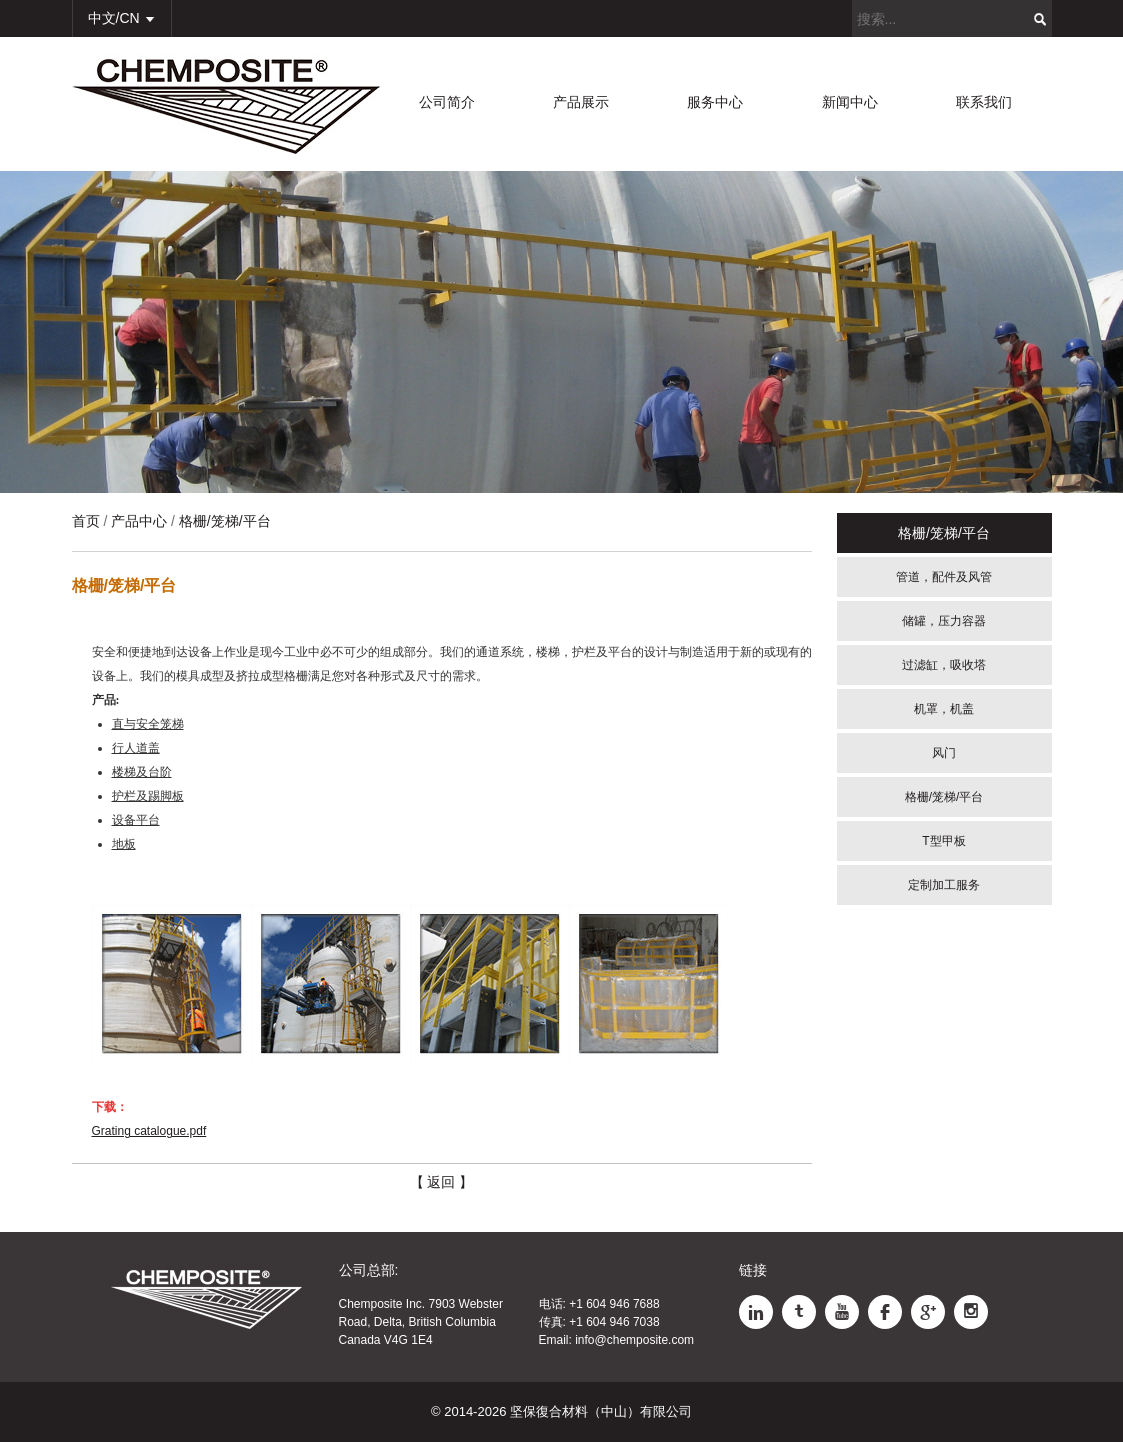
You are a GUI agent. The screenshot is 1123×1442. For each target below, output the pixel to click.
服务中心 (715, 102)
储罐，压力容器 (944, 621)
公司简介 (447, 102)
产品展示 (581, 102)
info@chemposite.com (634, 1340)
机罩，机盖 (944, 709)
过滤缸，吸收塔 (944, 665)
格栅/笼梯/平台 (944, 797)
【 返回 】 (442, 1182)
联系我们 (984, 102)
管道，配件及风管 (944, 577)
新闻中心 (850, 102)
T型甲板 (943, 841)
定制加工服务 (944, 885)
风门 (944, 753)
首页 (86, 521)
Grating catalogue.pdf (149, 1131)
